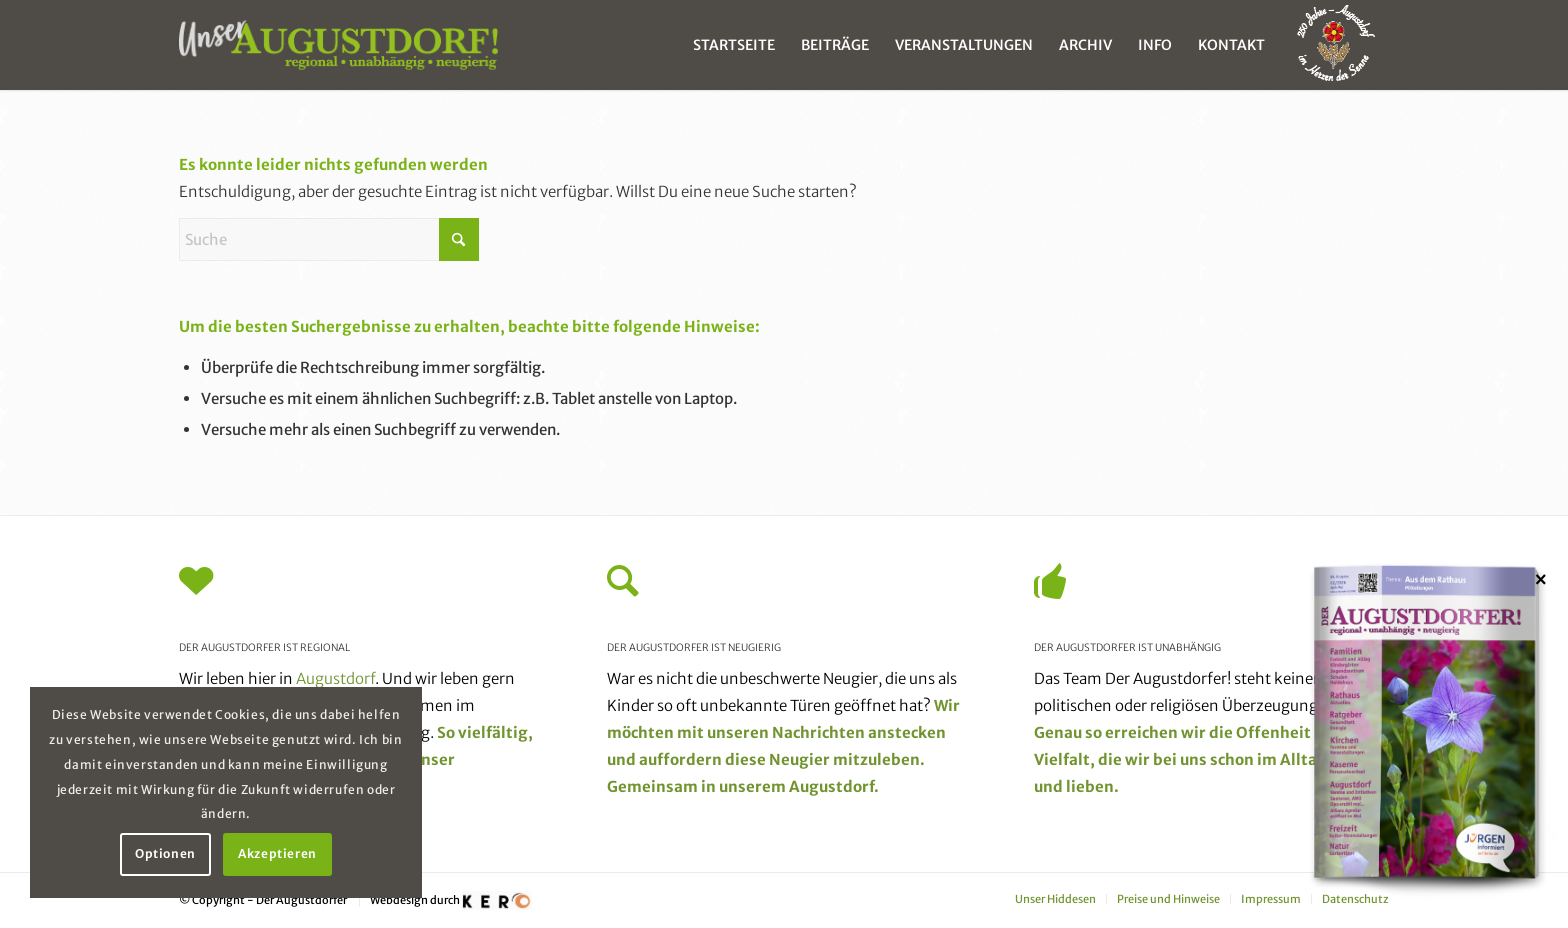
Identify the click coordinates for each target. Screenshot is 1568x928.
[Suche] (329, 239)
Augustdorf (335, 678)
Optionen (165, 853)
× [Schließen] (1541, 579)
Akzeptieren (277, 853)
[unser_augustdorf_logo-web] (338, 45)
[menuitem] (734, 45)
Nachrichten (818, 732)
